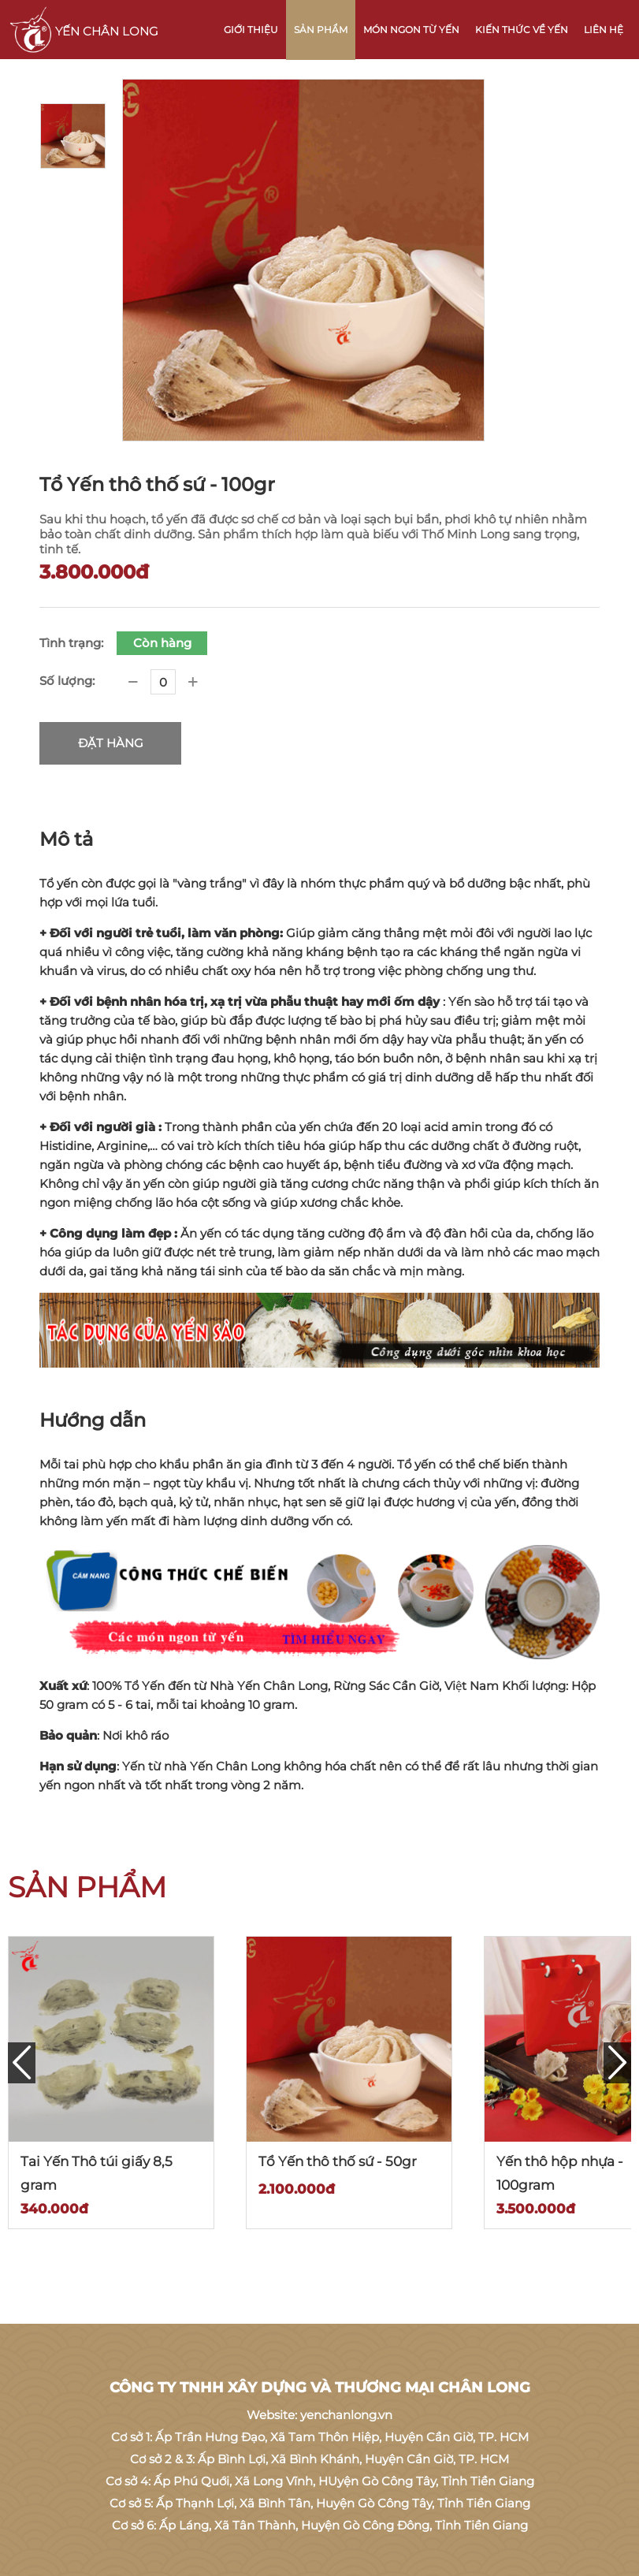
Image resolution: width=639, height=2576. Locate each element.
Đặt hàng (110, 742)
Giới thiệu (251, 29)
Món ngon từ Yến (411, 29)
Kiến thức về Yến (521, 29)
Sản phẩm (320, 29)
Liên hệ (603, 29)
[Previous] (21, 2062)
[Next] (617, 2062)
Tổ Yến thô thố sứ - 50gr (337, 2161)
